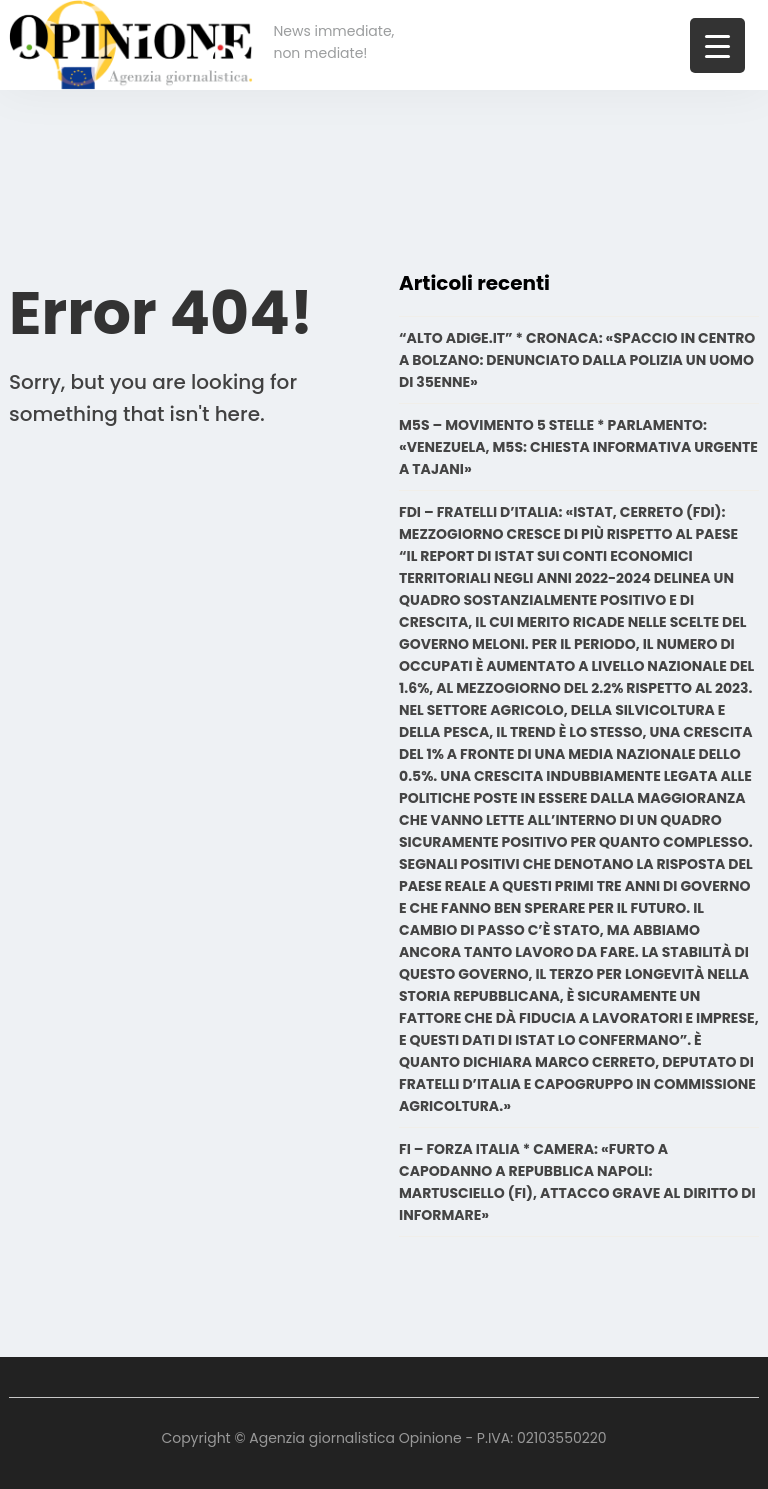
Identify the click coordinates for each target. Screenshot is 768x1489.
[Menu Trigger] (717, 45)
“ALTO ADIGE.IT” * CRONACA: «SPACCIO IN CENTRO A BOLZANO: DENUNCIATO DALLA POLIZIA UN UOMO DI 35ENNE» (577, 360)
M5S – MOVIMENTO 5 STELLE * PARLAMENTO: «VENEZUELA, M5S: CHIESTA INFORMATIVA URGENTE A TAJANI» (578, 447)
